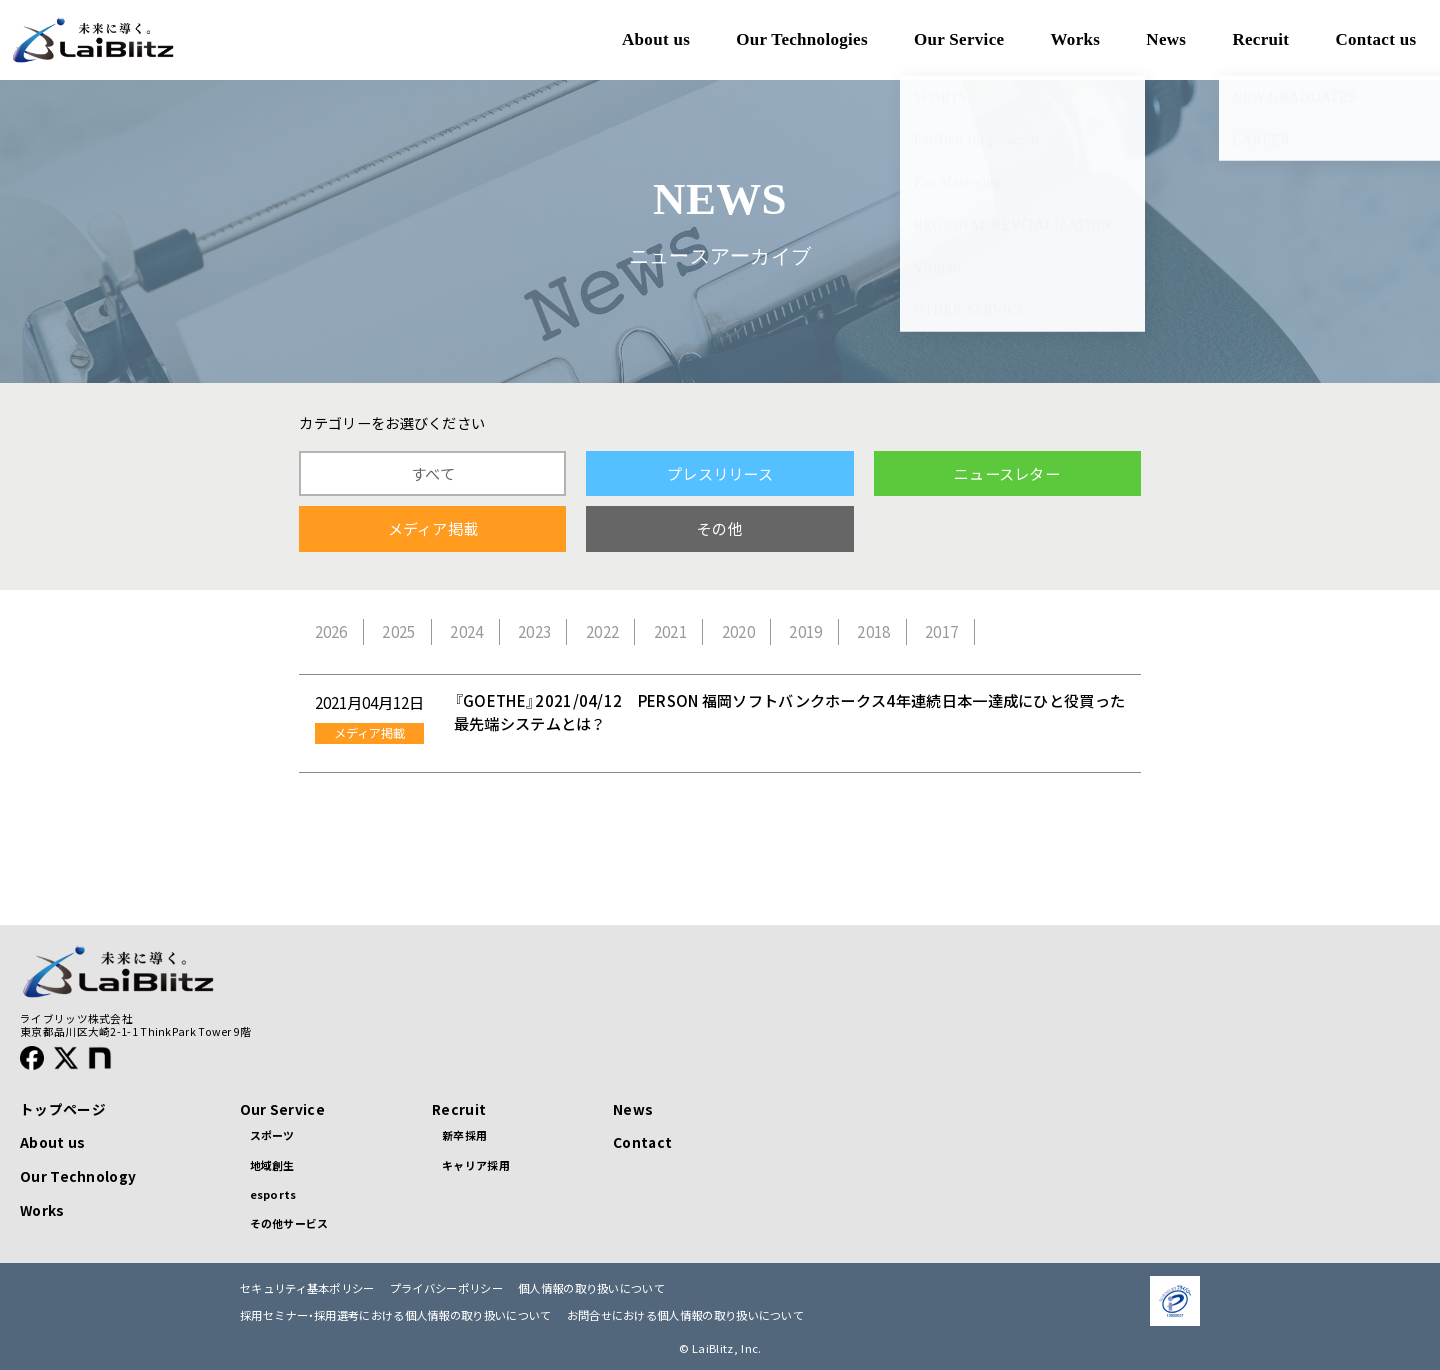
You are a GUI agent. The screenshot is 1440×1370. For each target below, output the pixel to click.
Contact (642, 1142)
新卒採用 (464, 1135)
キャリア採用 (476, 1165)
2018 (873, 631)
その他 (720, 528)
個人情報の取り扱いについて (591, 1288)
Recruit (459, 1109)
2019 (805, 631)
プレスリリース (720, 473)
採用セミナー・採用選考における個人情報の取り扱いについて (396, 1315)
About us (52, 1142)
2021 (670, 631)
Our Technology (78, 1176)
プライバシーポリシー (446, 1288)
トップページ (63, 1109)
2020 (738, 631)
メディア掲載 (433, 528)
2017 (941, 631)
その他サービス (289, 1223)
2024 (466, 631)
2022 (602, 631)
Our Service (282, 1109)
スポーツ (272, 1135)
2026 (331, 631)
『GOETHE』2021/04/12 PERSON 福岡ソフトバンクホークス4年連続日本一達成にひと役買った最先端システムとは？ (789, 712)
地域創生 (272, 1165)
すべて (433, 473)
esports (273, 1194)
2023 (534, 631)
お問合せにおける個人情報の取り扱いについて (685, 1315)
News (633, 1109)
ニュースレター (1007, 473)
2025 (398, 631)
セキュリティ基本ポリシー (307, 1288)
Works (42, 1210)
